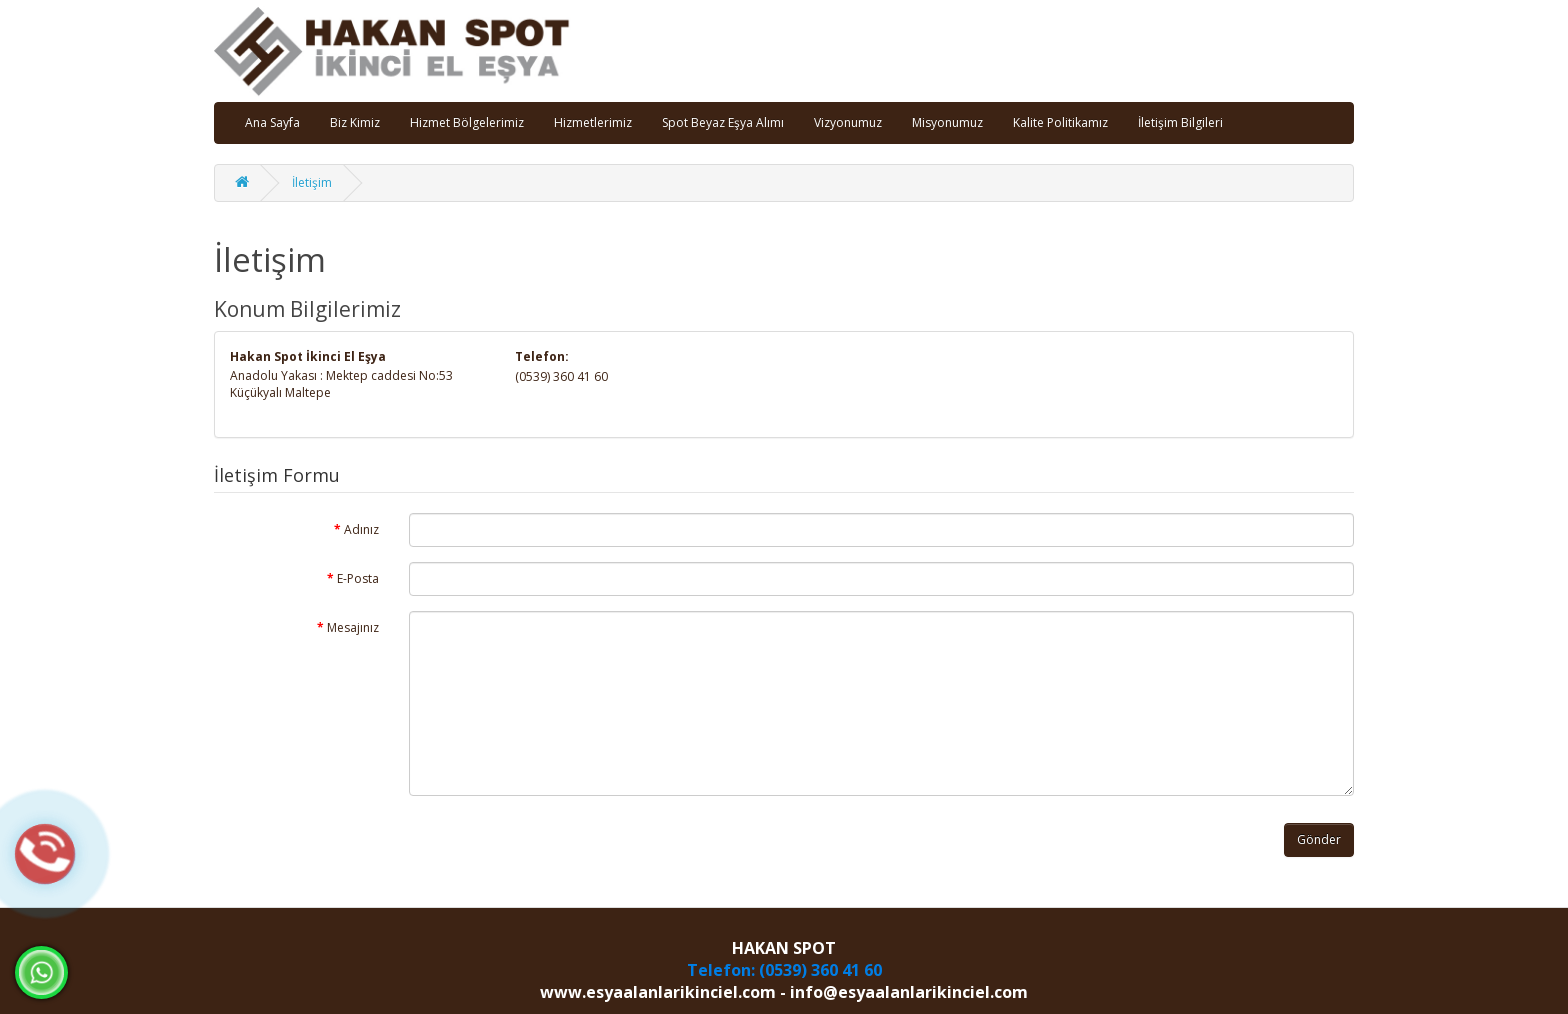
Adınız (361, 529)
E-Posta (358, 578)
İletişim (312, 182)
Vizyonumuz (848, 122)
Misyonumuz (947, 122)
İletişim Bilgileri (1180, 122)
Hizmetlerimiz (593, 122)
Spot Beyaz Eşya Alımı (723, 122)
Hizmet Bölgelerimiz (467, 122)
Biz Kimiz (355, 122)
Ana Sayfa (272, 122)
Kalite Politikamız (1060, 122)
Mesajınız (353, 627)
